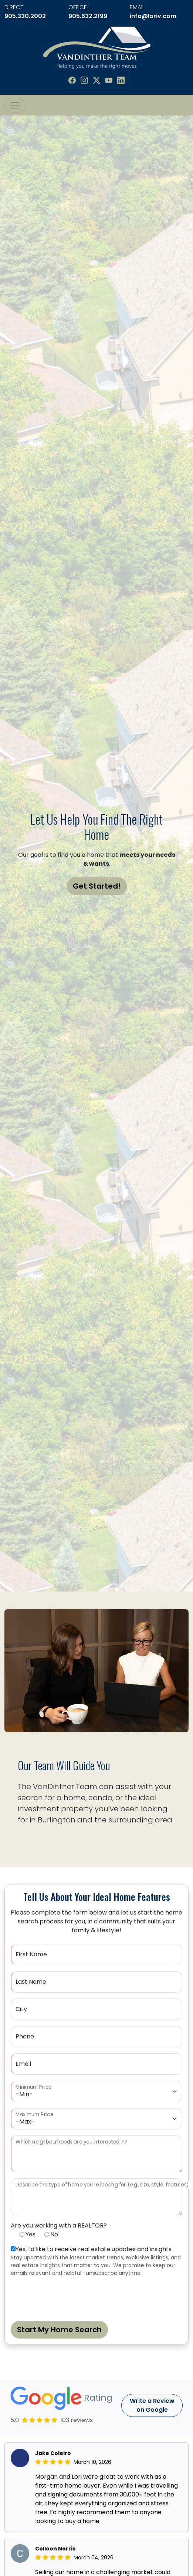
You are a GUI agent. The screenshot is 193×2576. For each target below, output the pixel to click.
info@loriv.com (153, 16)
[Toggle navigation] (14, 105)
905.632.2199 (87, 16)
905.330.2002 (25, 16)
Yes (30, 2234)
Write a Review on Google (152, 2405)
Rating (61, 2398)
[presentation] (67, 2297)
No (54, 2234)
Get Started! (97, 886)
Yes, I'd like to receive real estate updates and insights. (94, 2249)
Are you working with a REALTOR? (59, 2225)
